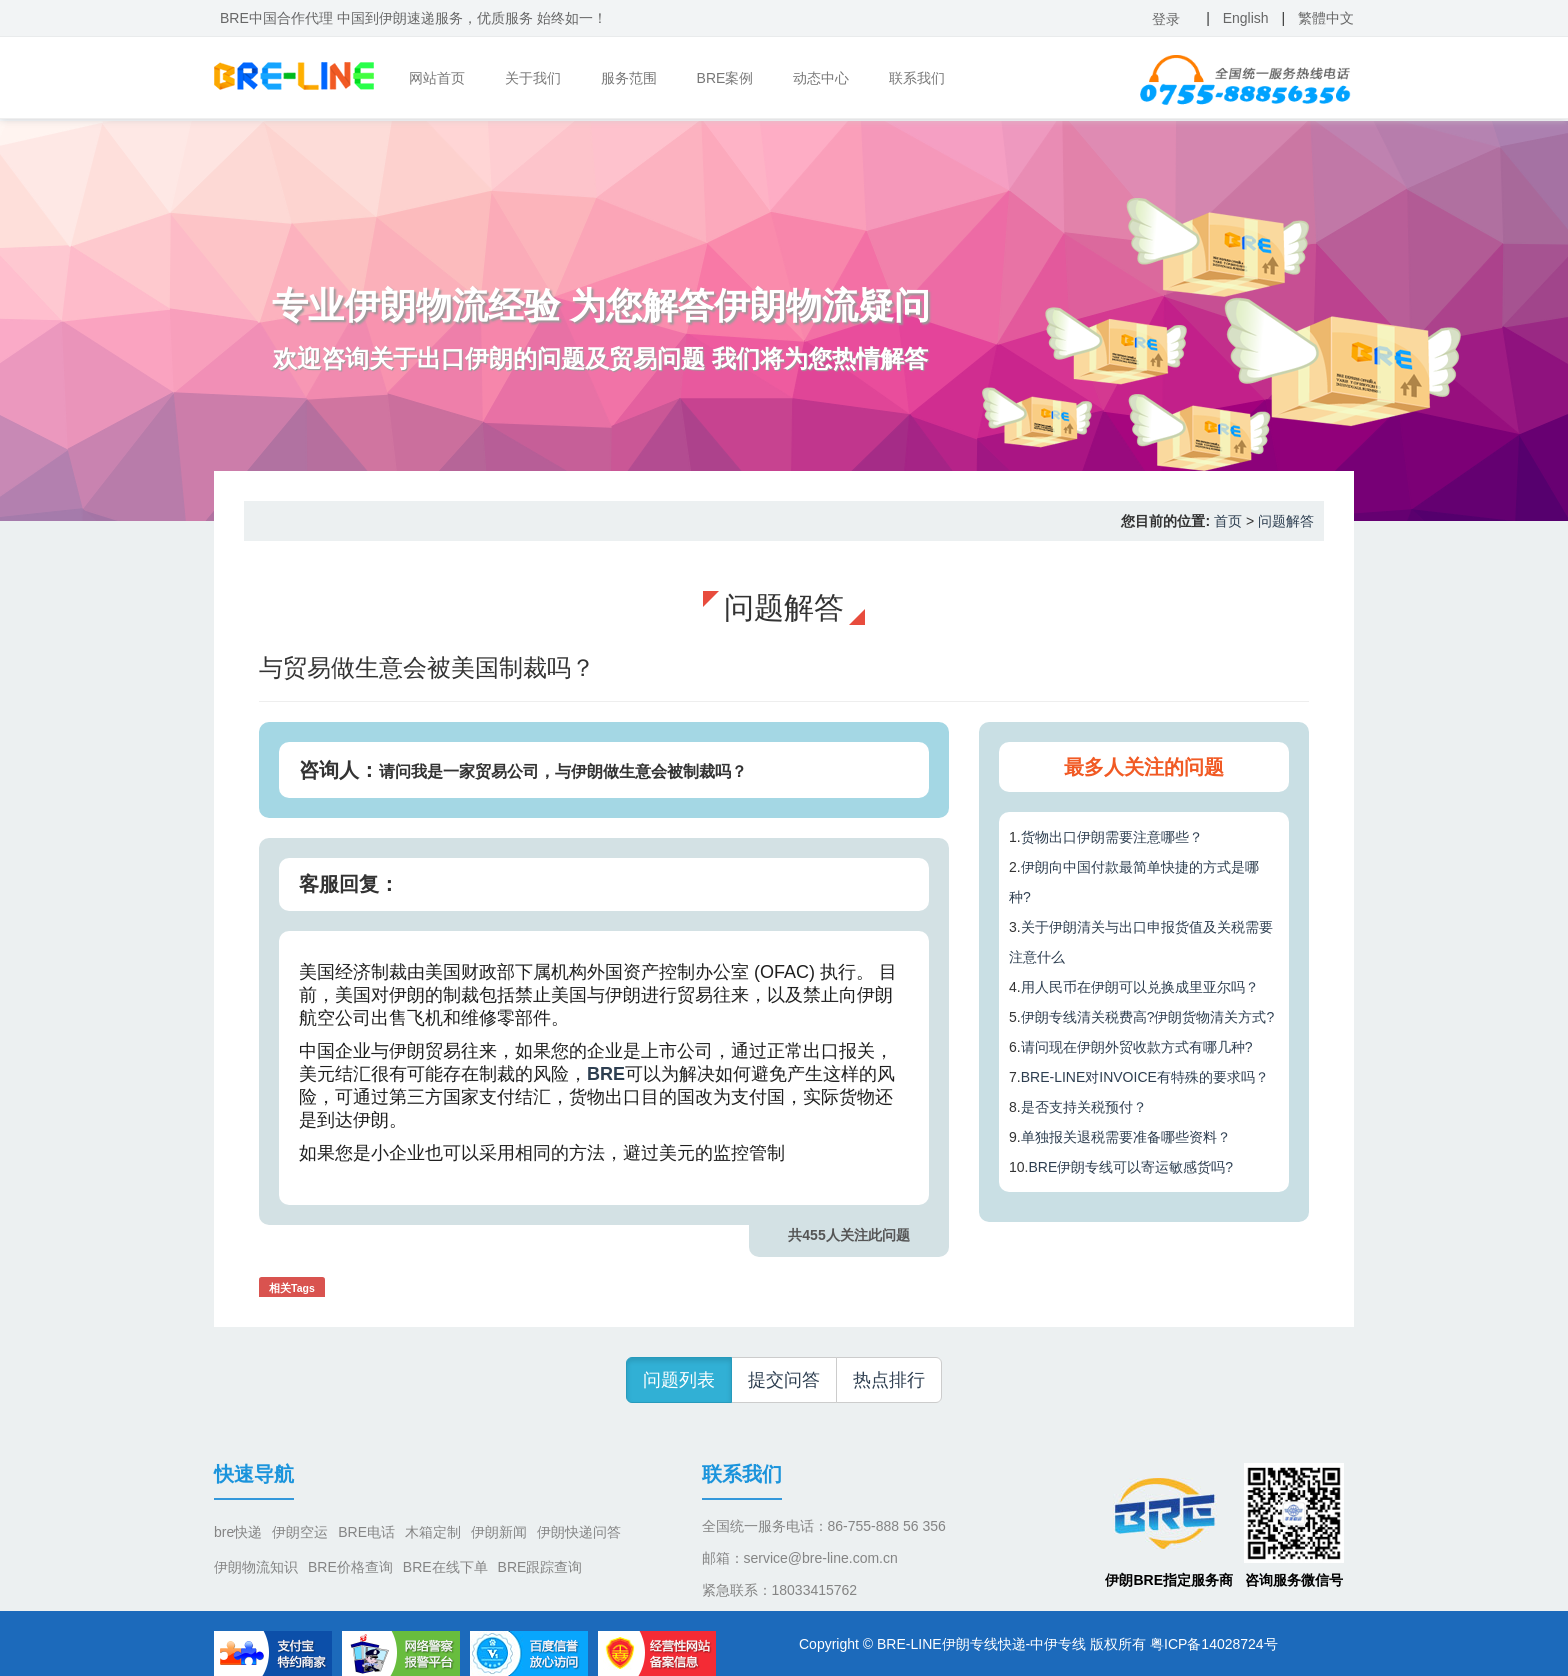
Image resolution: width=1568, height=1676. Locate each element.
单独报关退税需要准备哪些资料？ (1126, 1137)
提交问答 (784, 1380)
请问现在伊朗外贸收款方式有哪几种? (1137, 1047)
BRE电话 (366, 1532)
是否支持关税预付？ (1084, 1107)
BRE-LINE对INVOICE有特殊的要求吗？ (1145, 1077)
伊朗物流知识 (256, 1567)
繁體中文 (1326, 18)
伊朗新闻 (499, 1532)
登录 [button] (1166, 19)
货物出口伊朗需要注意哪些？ (1112, 837)
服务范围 (629, 78)
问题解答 (1286, 521)
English (1246, 18)
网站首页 (437, 78)
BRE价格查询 (350, 1567)
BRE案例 (725, 78)
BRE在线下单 (445, 1567)
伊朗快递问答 (579, 1532)
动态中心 (821, 78)
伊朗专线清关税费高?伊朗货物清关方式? (1148, 1017)
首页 (1228, 521)
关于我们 (533, 78)
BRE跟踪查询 (540, 1567)
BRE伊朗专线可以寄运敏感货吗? (1130, 1167)
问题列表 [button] (679, 1380)
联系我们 (917, 78)
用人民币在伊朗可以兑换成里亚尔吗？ (1140, 987)
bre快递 (238, 1532)
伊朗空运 (300, 1532)
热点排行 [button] (889, 1380)
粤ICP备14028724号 (1214, 1644)
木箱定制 (433, 1532)
